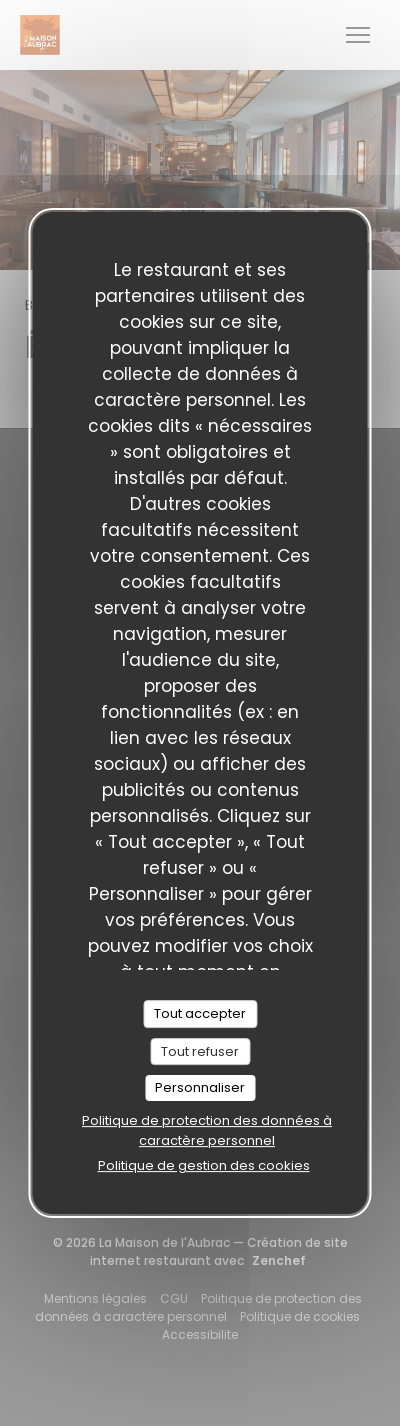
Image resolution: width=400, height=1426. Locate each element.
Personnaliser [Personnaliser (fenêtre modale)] (200, 1087)
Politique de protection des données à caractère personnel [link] (207, 1130)
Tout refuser (200, 1051)
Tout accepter (200, 1013)
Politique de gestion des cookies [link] (204, 1165)
